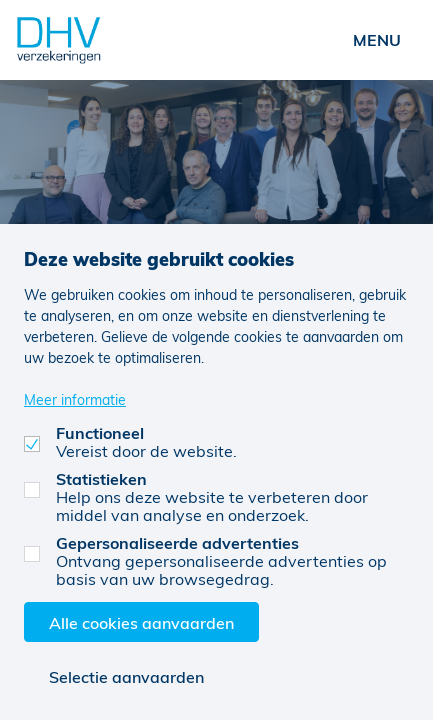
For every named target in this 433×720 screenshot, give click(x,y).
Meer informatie (75, 399)
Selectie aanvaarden (126, 676)
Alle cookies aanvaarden (141, 622)
